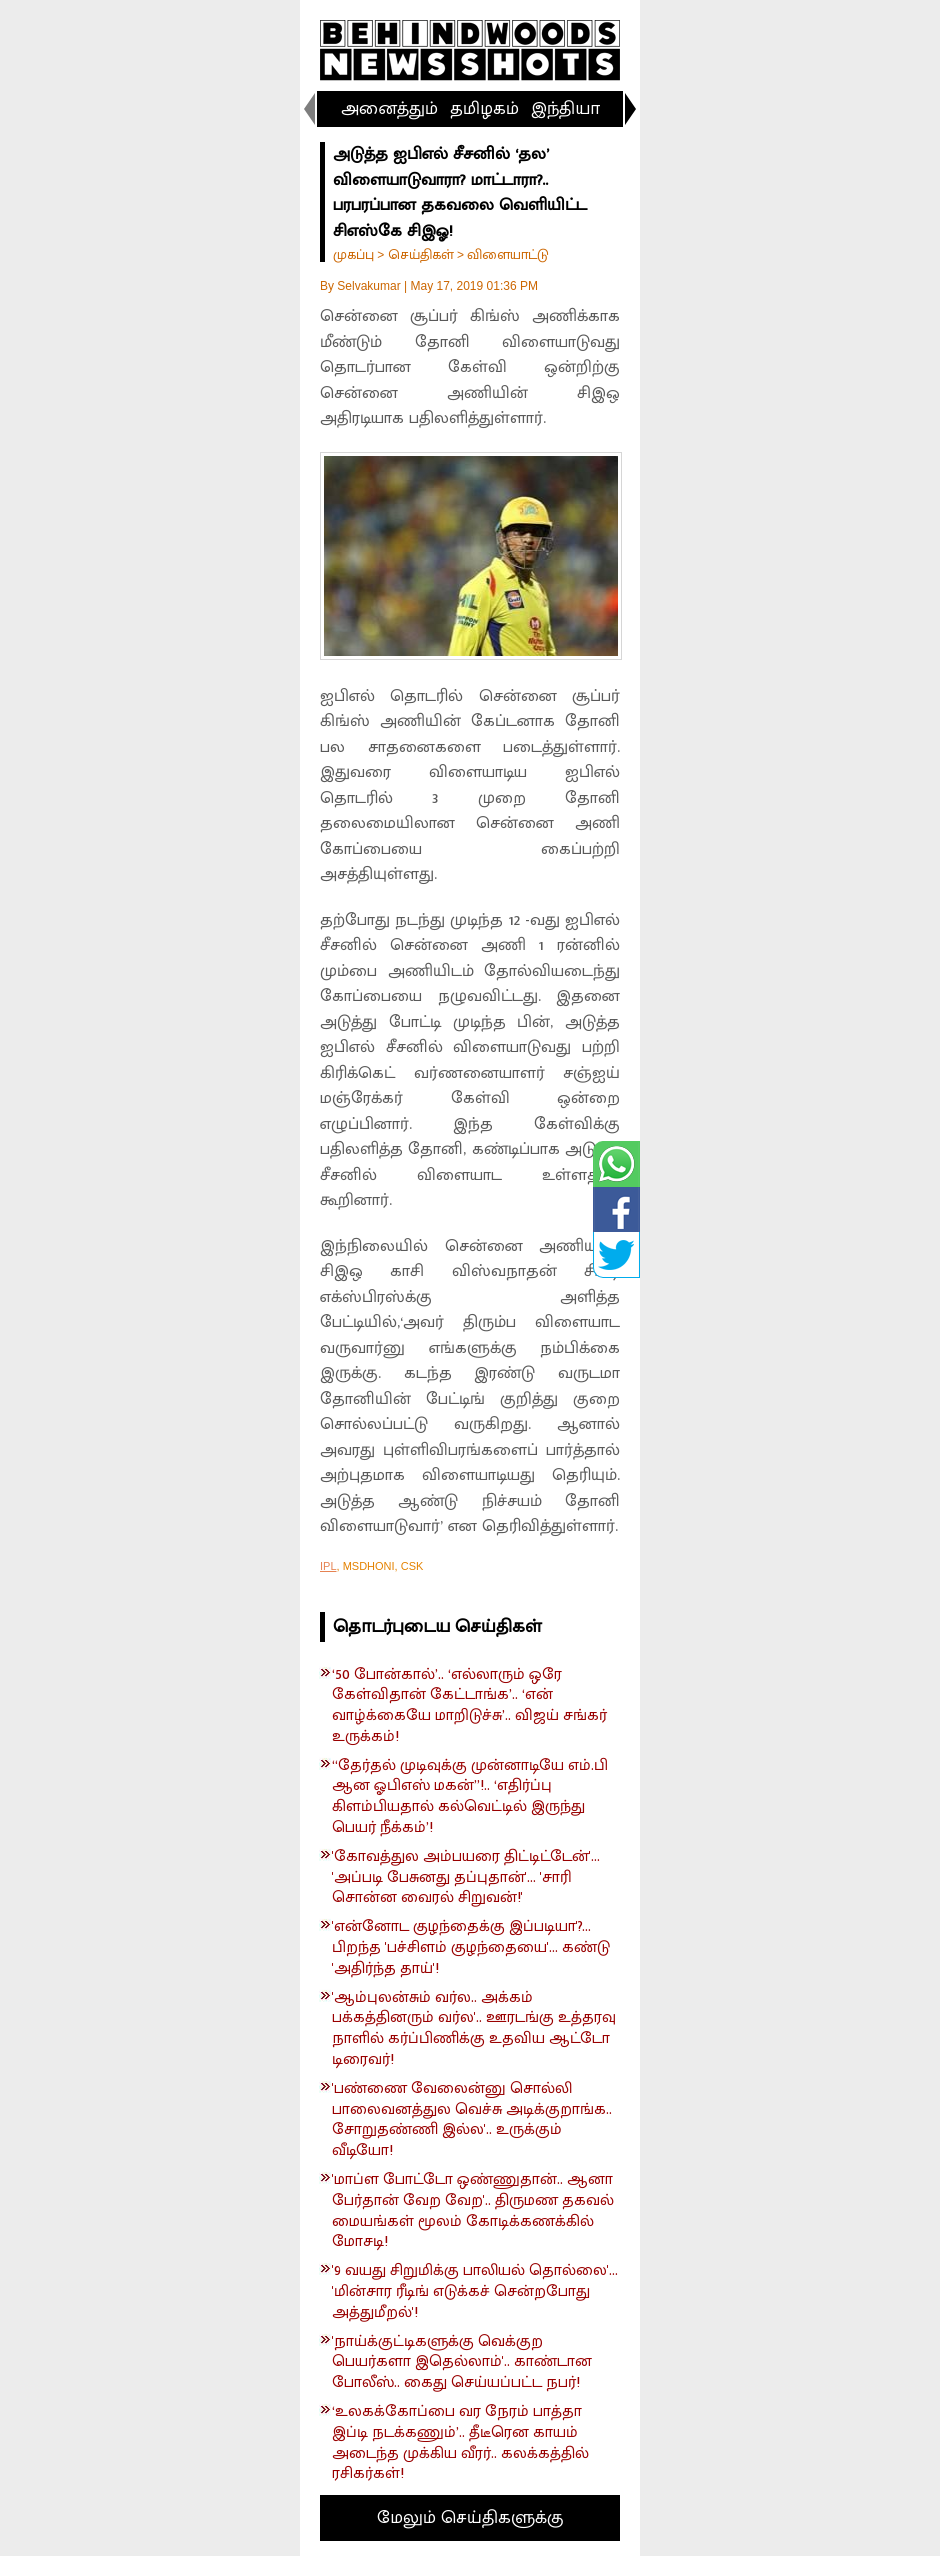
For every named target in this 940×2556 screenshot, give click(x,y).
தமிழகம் (484, 109)
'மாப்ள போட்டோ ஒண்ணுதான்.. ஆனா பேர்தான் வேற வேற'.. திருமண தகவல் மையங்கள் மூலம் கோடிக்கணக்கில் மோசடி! (473, 2211)
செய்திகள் (421, 254)
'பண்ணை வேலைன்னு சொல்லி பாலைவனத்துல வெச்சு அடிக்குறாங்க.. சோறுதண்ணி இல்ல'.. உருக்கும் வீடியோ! (472, 2120)
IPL (328, 1566)
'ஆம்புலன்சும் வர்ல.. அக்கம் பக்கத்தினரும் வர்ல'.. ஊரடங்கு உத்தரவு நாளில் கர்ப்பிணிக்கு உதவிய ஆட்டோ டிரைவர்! (474, 2029)
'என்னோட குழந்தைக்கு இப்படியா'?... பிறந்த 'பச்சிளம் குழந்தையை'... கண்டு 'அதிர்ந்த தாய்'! (471, 1948)
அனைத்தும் (389, 109)
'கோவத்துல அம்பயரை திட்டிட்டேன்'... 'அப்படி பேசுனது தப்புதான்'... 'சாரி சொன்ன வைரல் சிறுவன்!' (466, 1878)
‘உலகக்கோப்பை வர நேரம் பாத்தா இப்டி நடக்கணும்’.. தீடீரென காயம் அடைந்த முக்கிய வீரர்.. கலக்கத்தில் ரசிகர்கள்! (460, 2443)
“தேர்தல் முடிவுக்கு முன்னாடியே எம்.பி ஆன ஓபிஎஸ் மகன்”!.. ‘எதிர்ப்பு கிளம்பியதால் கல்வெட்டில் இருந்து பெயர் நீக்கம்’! (470, 1797)
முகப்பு (353, 254)
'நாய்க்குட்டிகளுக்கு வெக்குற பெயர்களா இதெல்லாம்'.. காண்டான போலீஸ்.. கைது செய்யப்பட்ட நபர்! (462, 2363)
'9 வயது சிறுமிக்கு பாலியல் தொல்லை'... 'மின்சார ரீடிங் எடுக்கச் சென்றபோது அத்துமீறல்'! (475, 2292)
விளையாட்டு (508, 254)
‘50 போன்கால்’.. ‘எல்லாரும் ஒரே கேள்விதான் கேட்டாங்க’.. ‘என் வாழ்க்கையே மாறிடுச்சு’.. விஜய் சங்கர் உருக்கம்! (469, 1706)
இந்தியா (565, 109)
